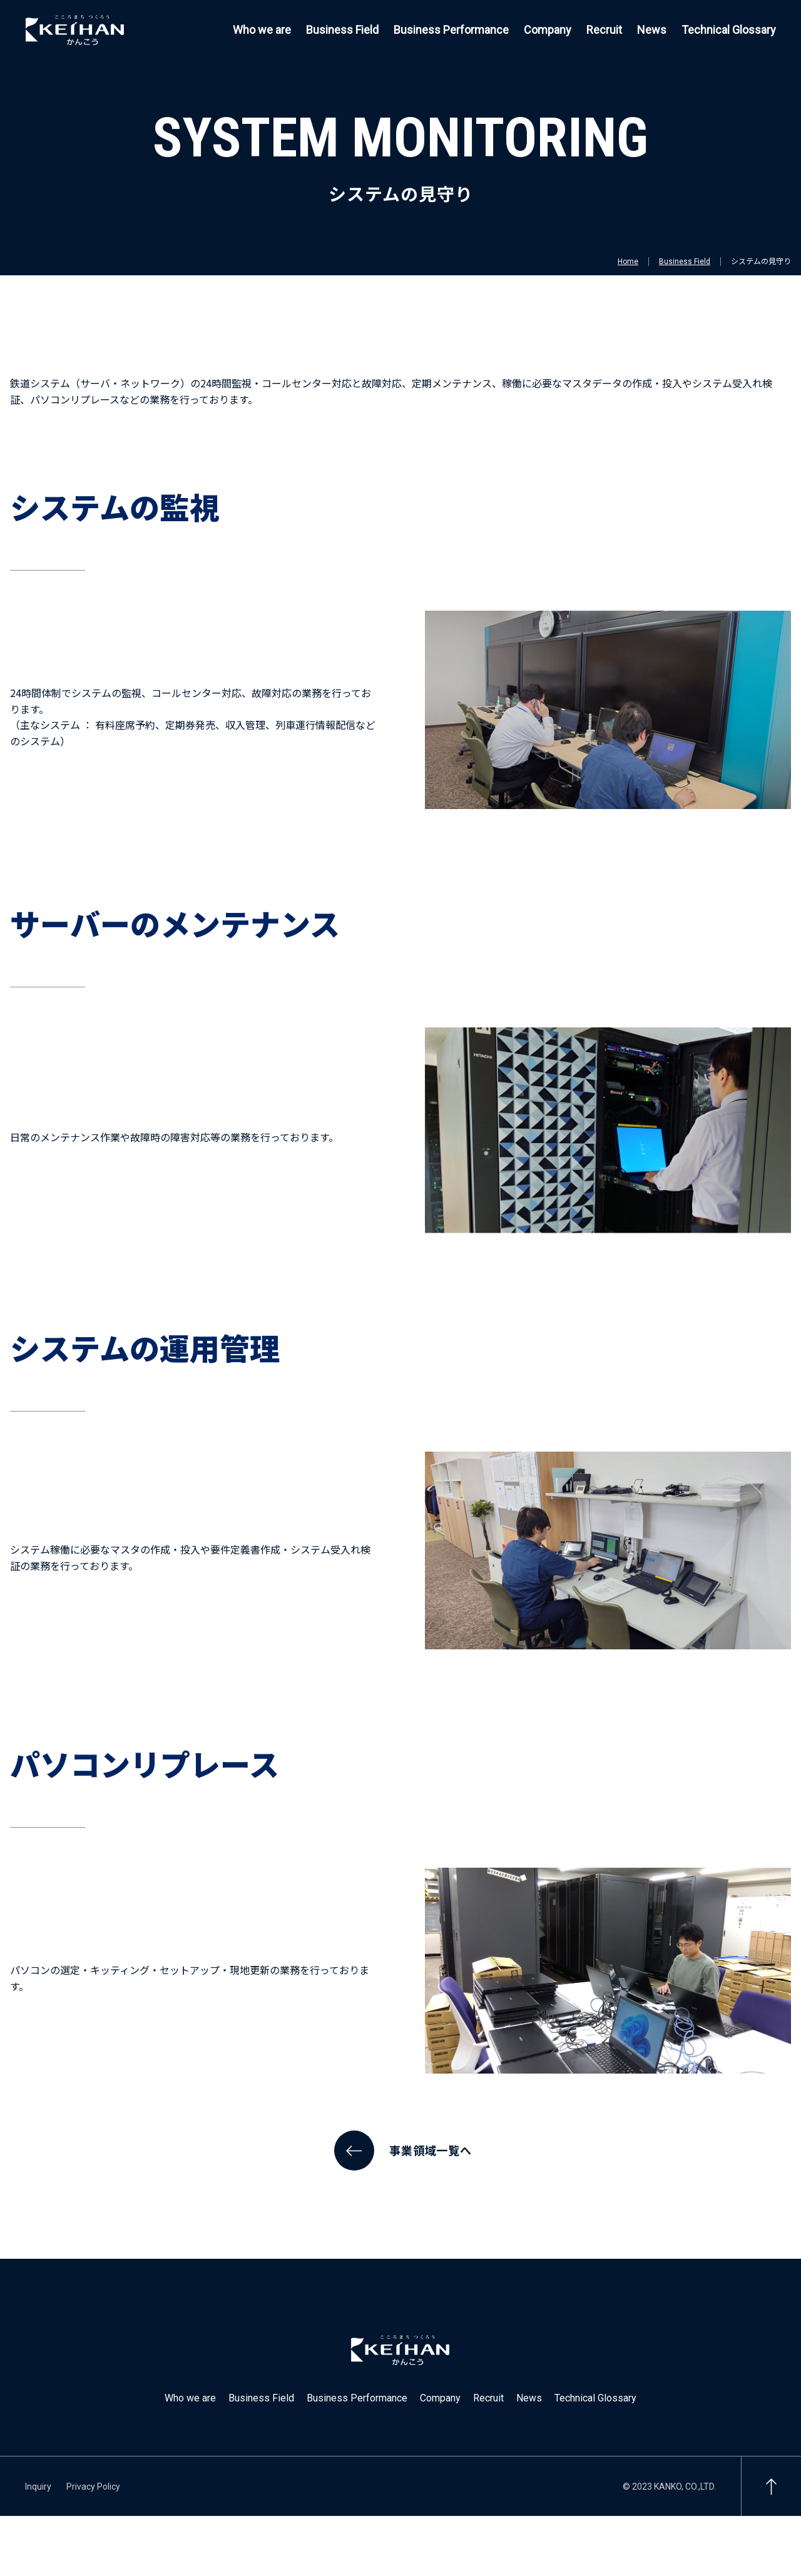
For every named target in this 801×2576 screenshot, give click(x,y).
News (651, 29)
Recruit (604, 29)
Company (547, 29)
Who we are (262, 29)
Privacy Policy (93, 2487)
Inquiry (38, 2487)
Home (628, 261)
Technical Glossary (728, 29)
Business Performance (451, 29)
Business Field (342, 29)
